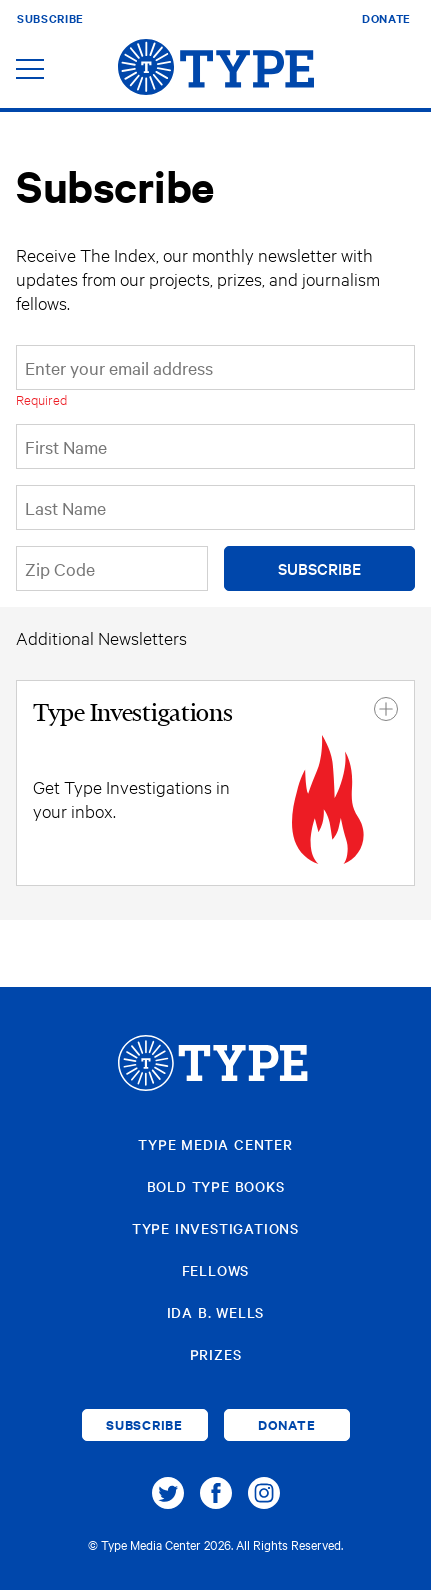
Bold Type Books (216, 1186)
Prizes (216, 1354)
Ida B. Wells (216, 1312)
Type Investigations (215, 1228)
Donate (386, 18)
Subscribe (50, 18)
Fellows (216, 1270)
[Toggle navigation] (30, 70)
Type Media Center (215, 1144)
